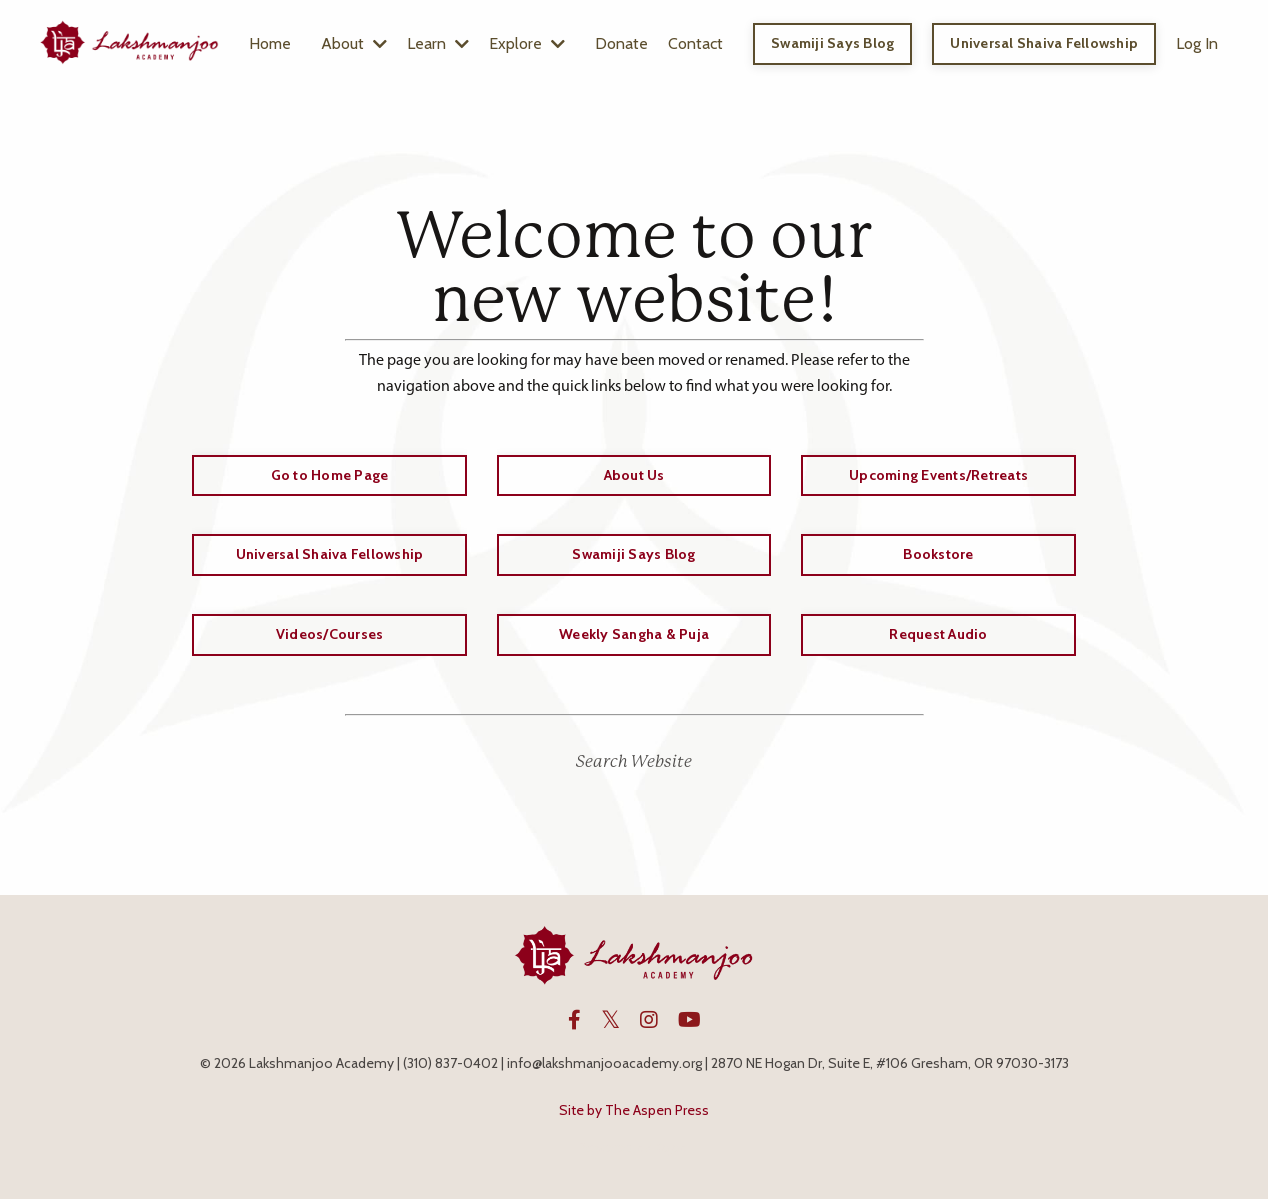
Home (270, 43)
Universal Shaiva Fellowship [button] (1044, 43)
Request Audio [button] (938, 634)
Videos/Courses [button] (330, 634)
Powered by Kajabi (634, 1147)
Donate (621, 43)
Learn (438, 43)
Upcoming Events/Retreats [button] (938, 475)
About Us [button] (634, 475)
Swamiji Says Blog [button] (832, 43)
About (354, 43)
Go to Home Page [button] (330, 475)
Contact (695, 43)
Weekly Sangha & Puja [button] (634, 634)
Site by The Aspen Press (634, 1110)
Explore (527, 43)
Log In (1197, 43)
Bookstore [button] (938, 554)
